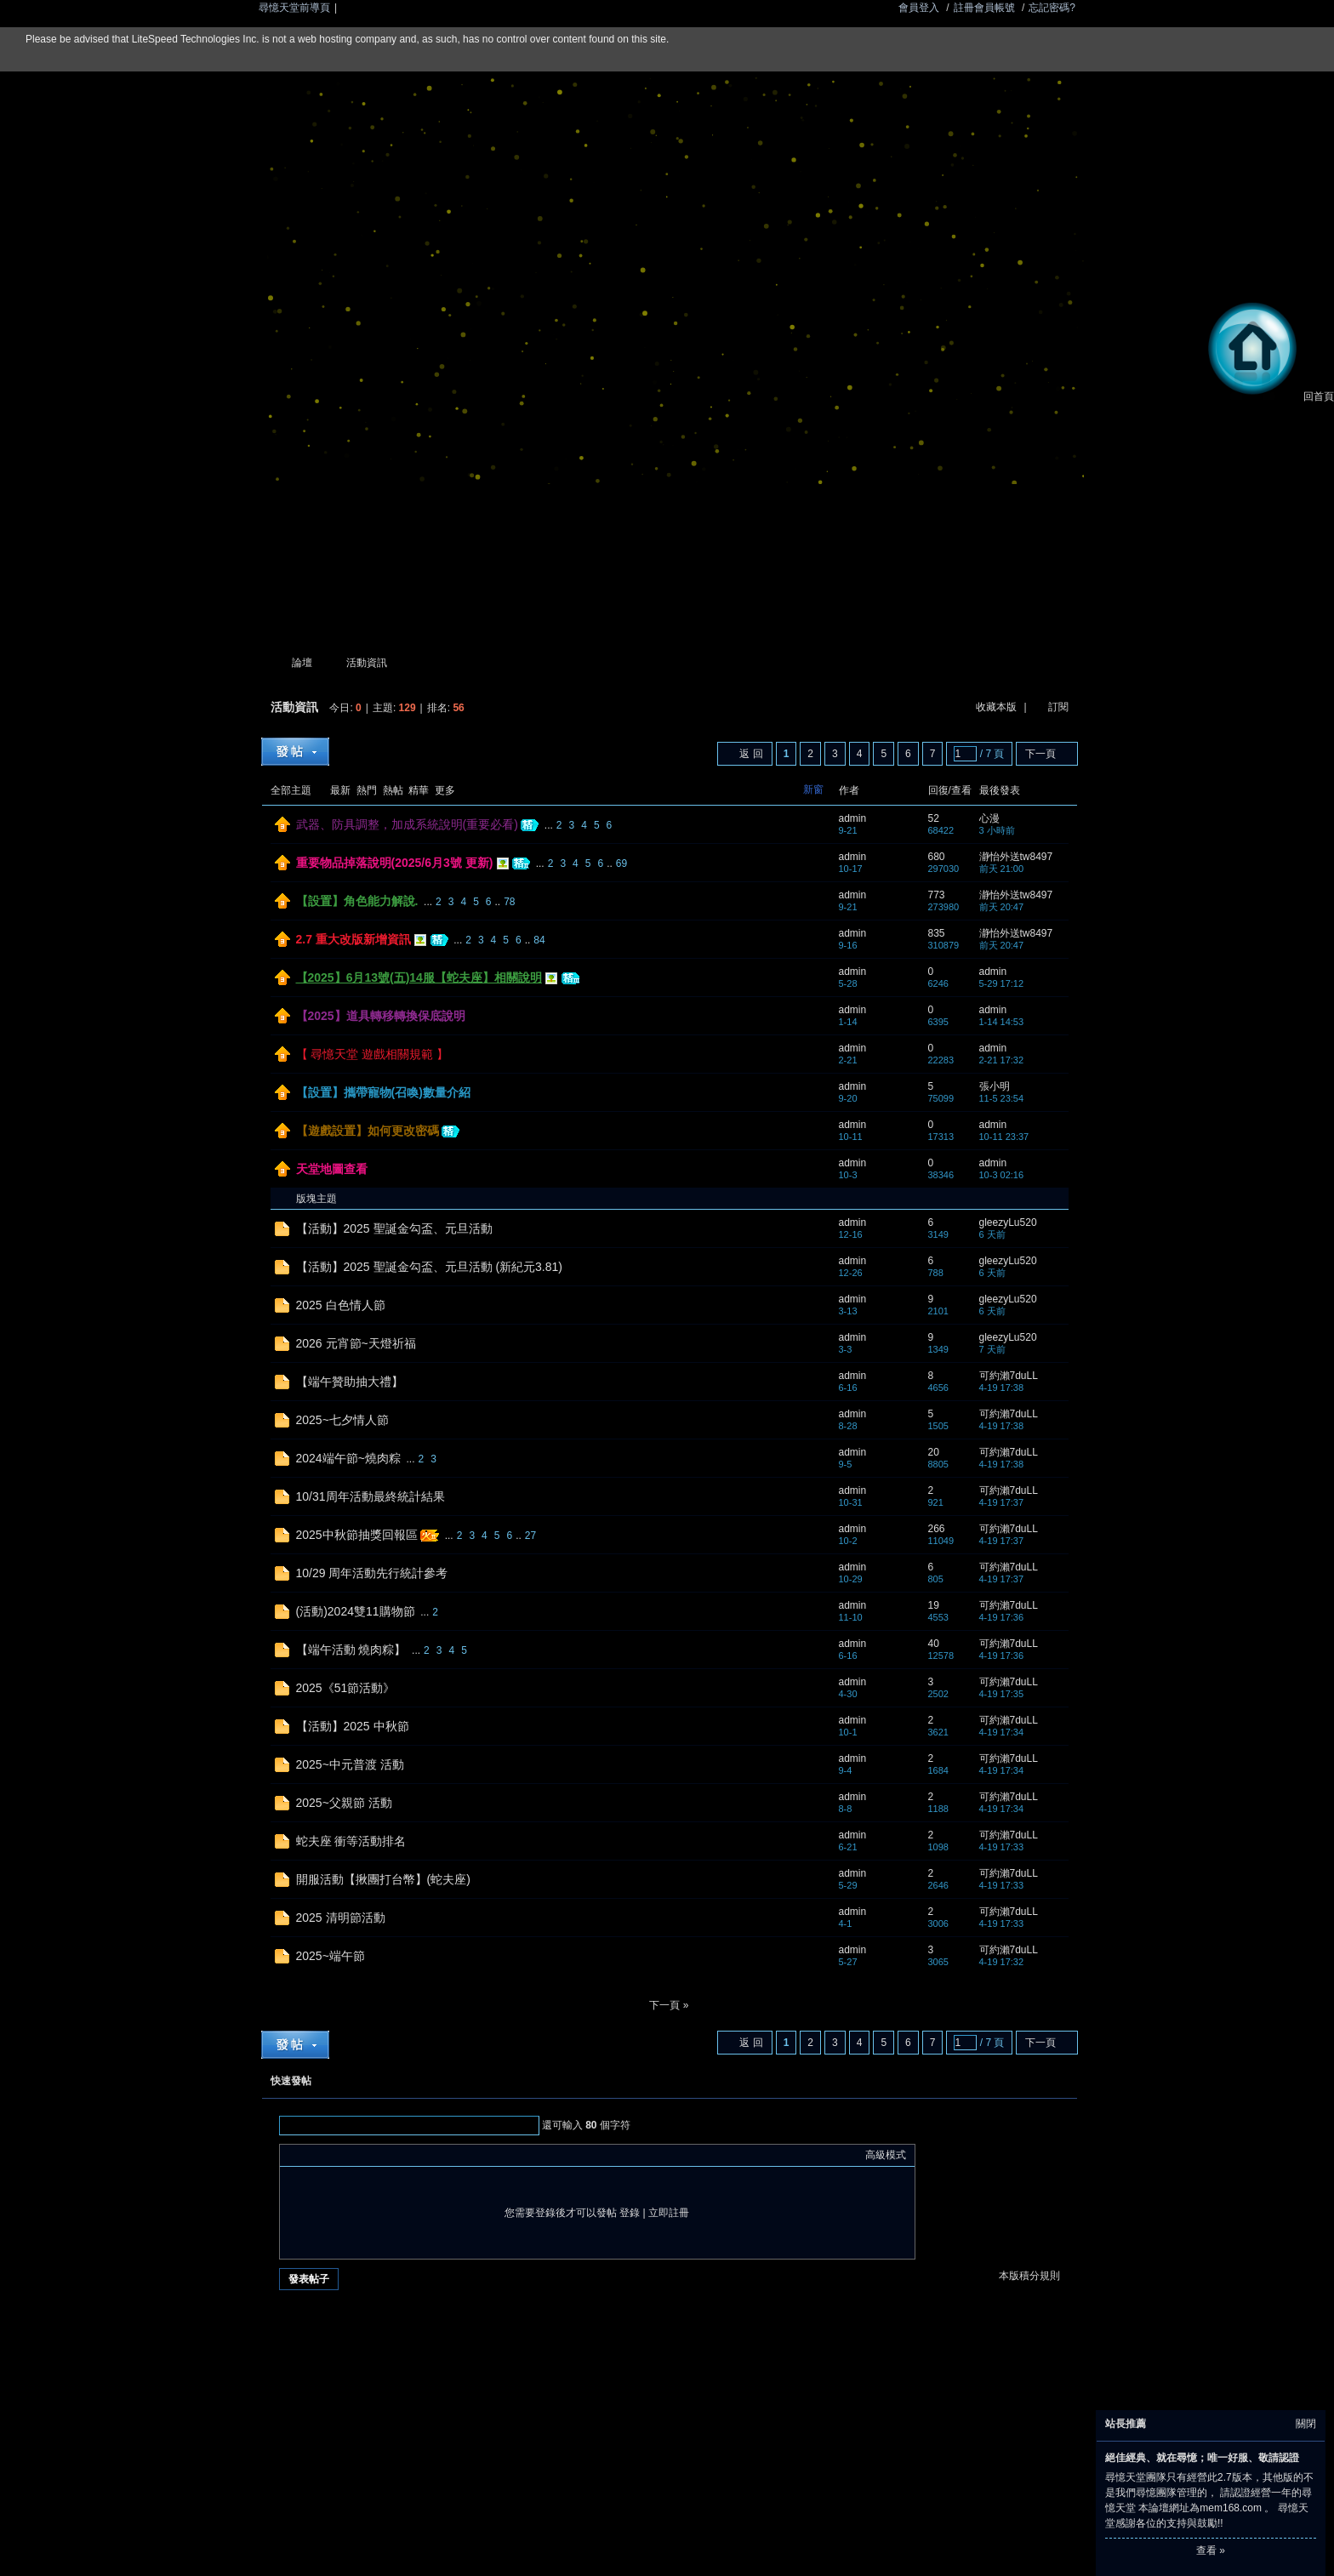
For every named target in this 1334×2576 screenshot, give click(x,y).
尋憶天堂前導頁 (294, 8)
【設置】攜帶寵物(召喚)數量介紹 (383, 1092)
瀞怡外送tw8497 (1016, 857)
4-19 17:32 (1001, 1962)
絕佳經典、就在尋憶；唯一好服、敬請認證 (1202, 2458)
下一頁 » (668, 2005)
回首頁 (1267, 396)
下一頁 (1040, 754)
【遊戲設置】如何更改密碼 (367, 1130)
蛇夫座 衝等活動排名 (351, 1841)
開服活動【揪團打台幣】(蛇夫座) (383, 1879)
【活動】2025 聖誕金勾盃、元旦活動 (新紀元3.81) (429, 1267)
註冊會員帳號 (984, 8)
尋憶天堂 (268, 663)
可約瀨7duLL (1008, 1376)
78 (509, 902)
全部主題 (291, 790)
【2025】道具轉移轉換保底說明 (380, 1016)
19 (933, 1605)
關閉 (1306, 2424)
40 (933, 1644)
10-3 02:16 (1001, 1175)
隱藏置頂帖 (818, 825)
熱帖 (393, 790)
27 (530, 1536)
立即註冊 (668, 2213)
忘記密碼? (1052, 8)
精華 (418, 790)
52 (933, 818)
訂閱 (1058, 707)
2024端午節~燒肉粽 (348, 1458)
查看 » (1210, 2550)
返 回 (750, 754)
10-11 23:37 (1004, 1136)
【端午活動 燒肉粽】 (351, 1649)
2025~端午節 (330, 1956)
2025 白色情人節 (340, 1305)
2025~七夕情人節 (342, 1420)
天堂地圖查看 (332, 1169)
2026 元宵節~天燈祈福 (356, 1343)
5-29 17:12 (1001, 983)
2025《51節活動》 (346, 1688)
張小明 (994, 1086)
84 (538, 940)
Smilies (416, 2154)
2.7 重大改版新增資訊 (353, 939)
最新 (340, 790)
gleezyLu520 (1008, 1222)
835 (936, 933)
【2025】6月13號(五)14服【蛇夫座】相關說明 (419, 977)
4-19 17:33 (1001, 1847)
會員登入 (918, 8)
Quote (373, 2154)
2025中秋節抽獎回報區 (357, 1535)
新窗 (813, 789)
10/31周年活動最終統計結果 (370, 1496)
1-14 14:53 (1001, 1022)
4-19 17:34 (1001, 1732)
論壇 (302, 663)
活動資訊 (366, 663)
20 (933, 1452)
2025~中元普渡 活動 (350, 1764)
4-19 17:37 (1001, 1502)
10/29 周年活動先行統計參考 (372, 1573)
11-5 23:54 (1001, 1098)
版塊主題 (316, 1199)
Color (309, 2154)
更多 (445, 790)
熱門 (366, 790)
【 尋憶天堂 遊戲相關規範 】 (372, 1054)
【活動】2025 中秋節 (352, 1726)
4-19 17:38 (1001, 1387)
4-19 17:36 (1001, 1617)
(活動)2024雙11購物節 (355, 1611)
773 (936, 895)
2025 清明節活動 (340, 1917)
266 (936, 1529)
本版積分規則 (1029, 2276)
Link (352, 2154)
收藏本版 (997, 707)
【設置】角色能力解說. (357, 901)
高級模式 (885, 2155)
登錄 (629, 2213)
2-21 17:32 (1001, 1060)
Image (330, 2154)
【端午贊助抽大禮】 (349, 1381)
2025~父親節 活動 (344, 1802)
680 (936, 857)
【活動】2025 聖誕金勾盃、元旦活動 (394, 1228)
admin (853, 818)
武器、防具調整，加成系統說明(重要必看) (407, 824)
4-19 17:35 (1001, 1694)
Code (394, 2154)
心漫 (989, 818)
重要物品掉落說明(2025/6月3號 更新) (394, 862)
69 (621, 863)
